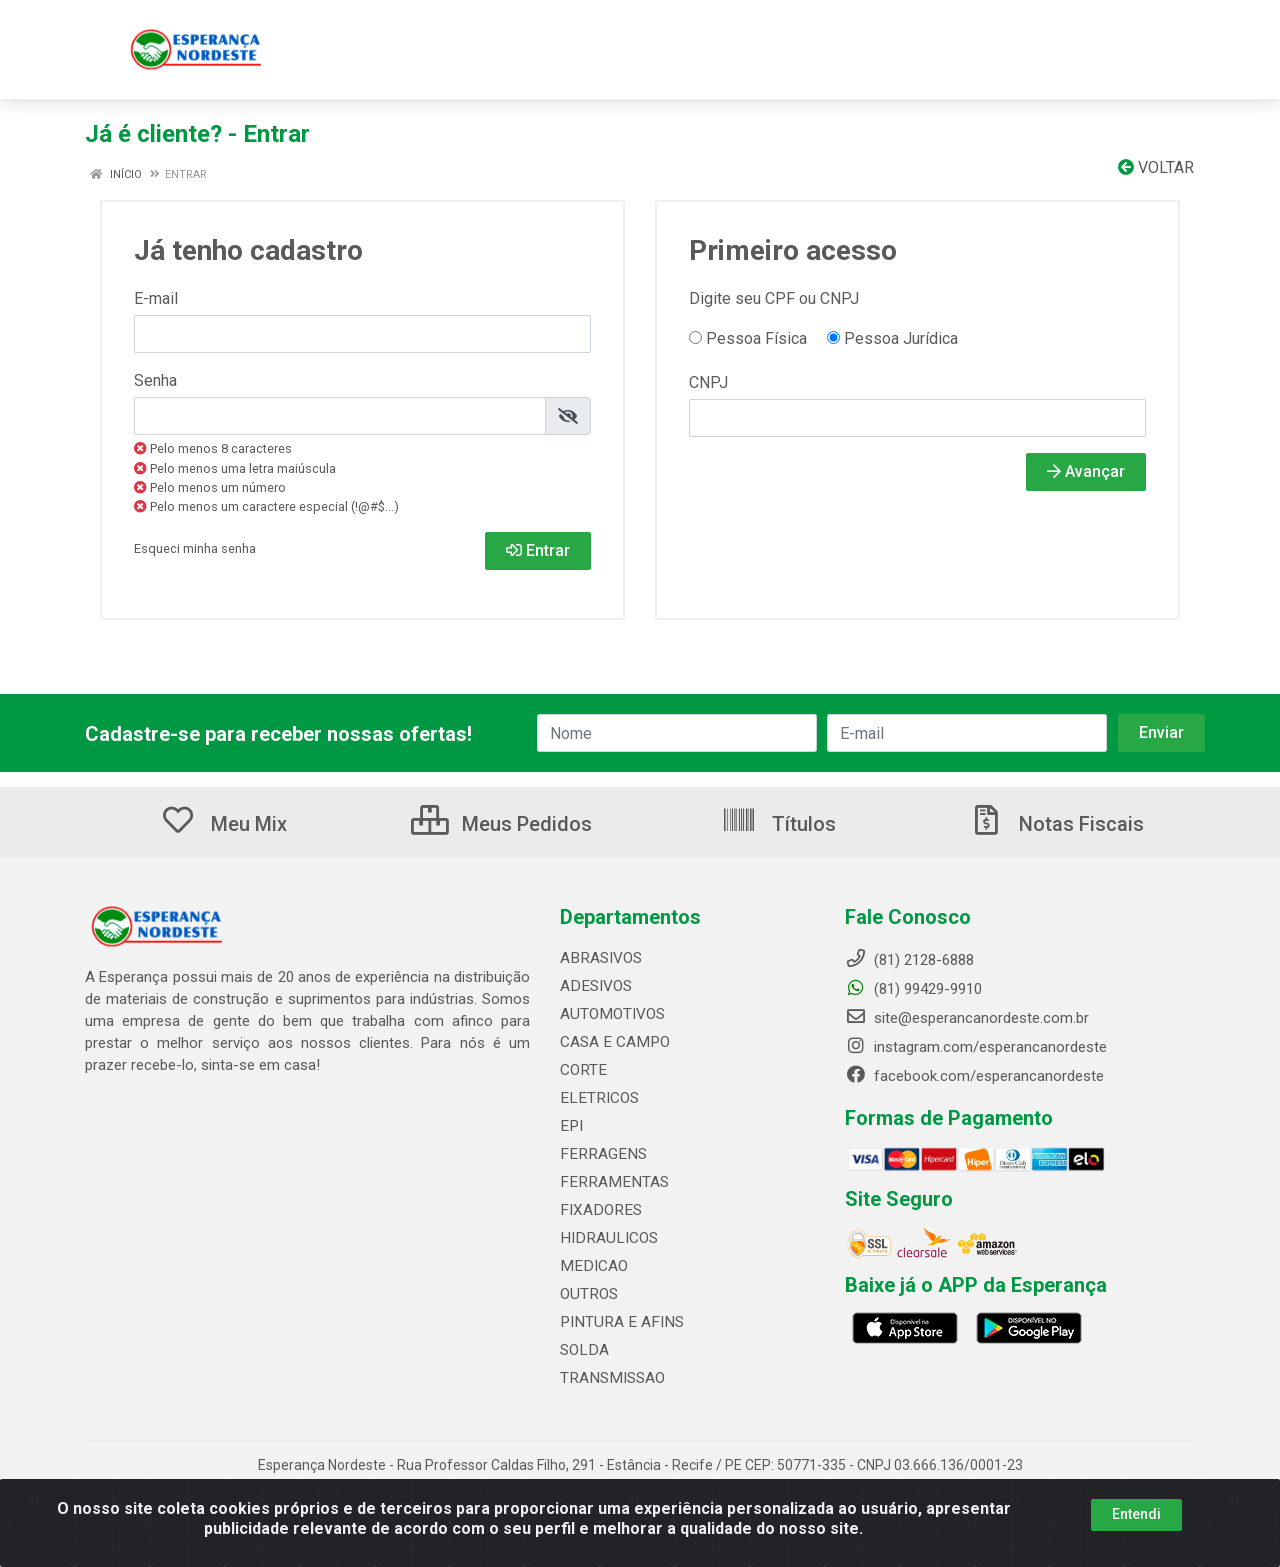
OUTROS (588, 1294)
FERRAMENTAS (610, 1182)
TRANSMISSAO (610, 1378)
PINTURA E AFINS (618, 1322)
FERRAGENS (600, 1154)
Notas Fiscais (1056, 824)
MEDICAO (591, 1266)
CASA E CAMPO (613, 1042)
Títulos (778, 824)
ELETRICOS (597, 1098)
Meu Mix (223, 824)
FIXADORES (598, 1210)
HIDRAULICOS (606, 1238)
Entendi (1136, 1514)
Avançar (1086, 471)
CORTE (582, 1070)
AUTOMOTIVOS (611, 1014)
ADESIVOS (594, 986)
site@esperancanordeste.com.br (967, 1018)
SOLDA (583, 1350)
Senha (155, 380)
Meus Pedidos (501, 824)
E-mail (156, 298)
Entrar (538, 550)
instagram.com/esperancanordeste (976, 1047)
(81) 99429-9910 (913, 989)
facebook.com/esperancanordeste (974, 1076)
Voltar (1156, 167)
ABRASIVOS (600, 958)
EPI (570, 1126)
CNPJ (708, 382)
